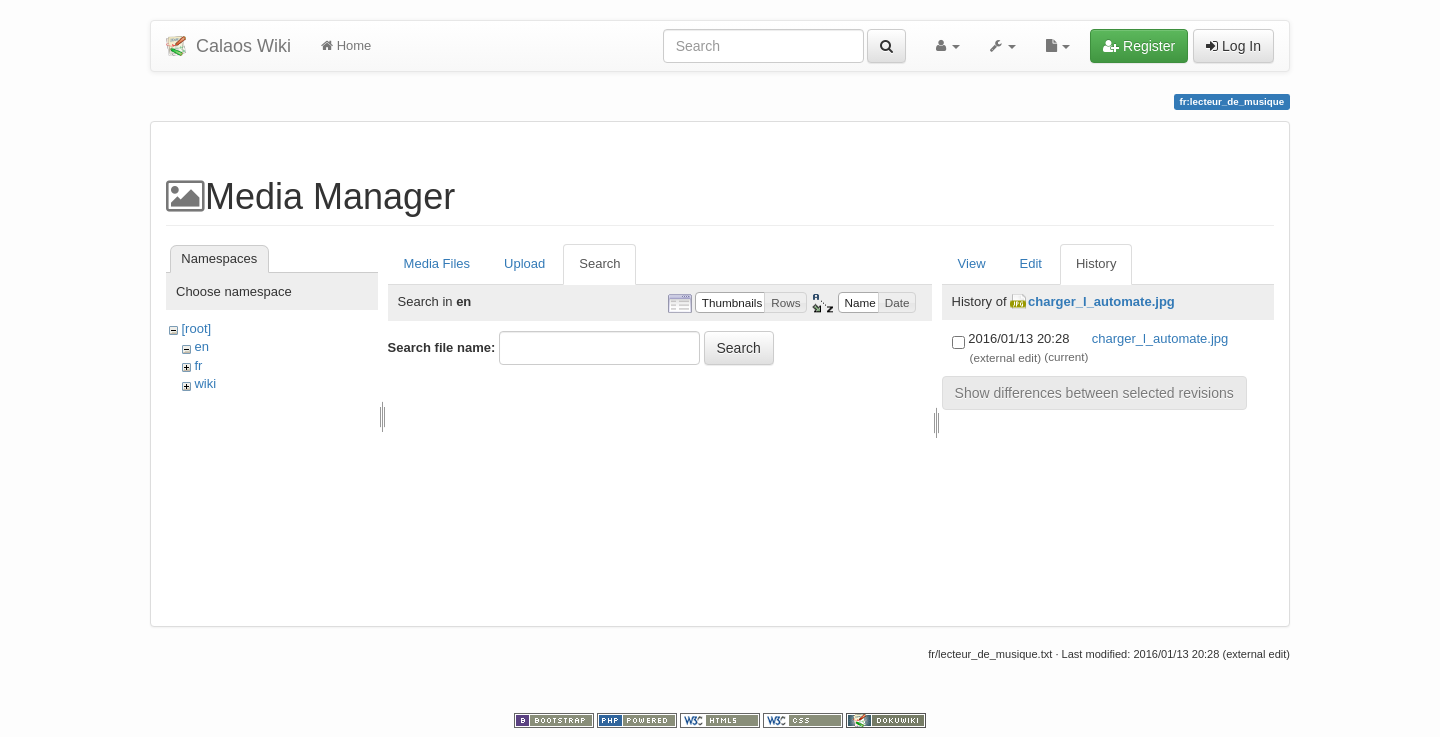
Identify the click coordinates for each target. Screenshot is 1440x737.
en (201, 346)
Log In (1233, 46)
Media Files (437, 263)
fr (198, 365)
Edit (1031, 263)
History (1096, 263)
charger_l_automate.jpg (1101, 301)
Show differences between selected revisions (1094, 393)
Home (346, 45)
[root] (196, 328)
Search (599, 263)
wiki (205, 383)
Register (1139, 46)
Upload (524, 263)
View (972, 263)
